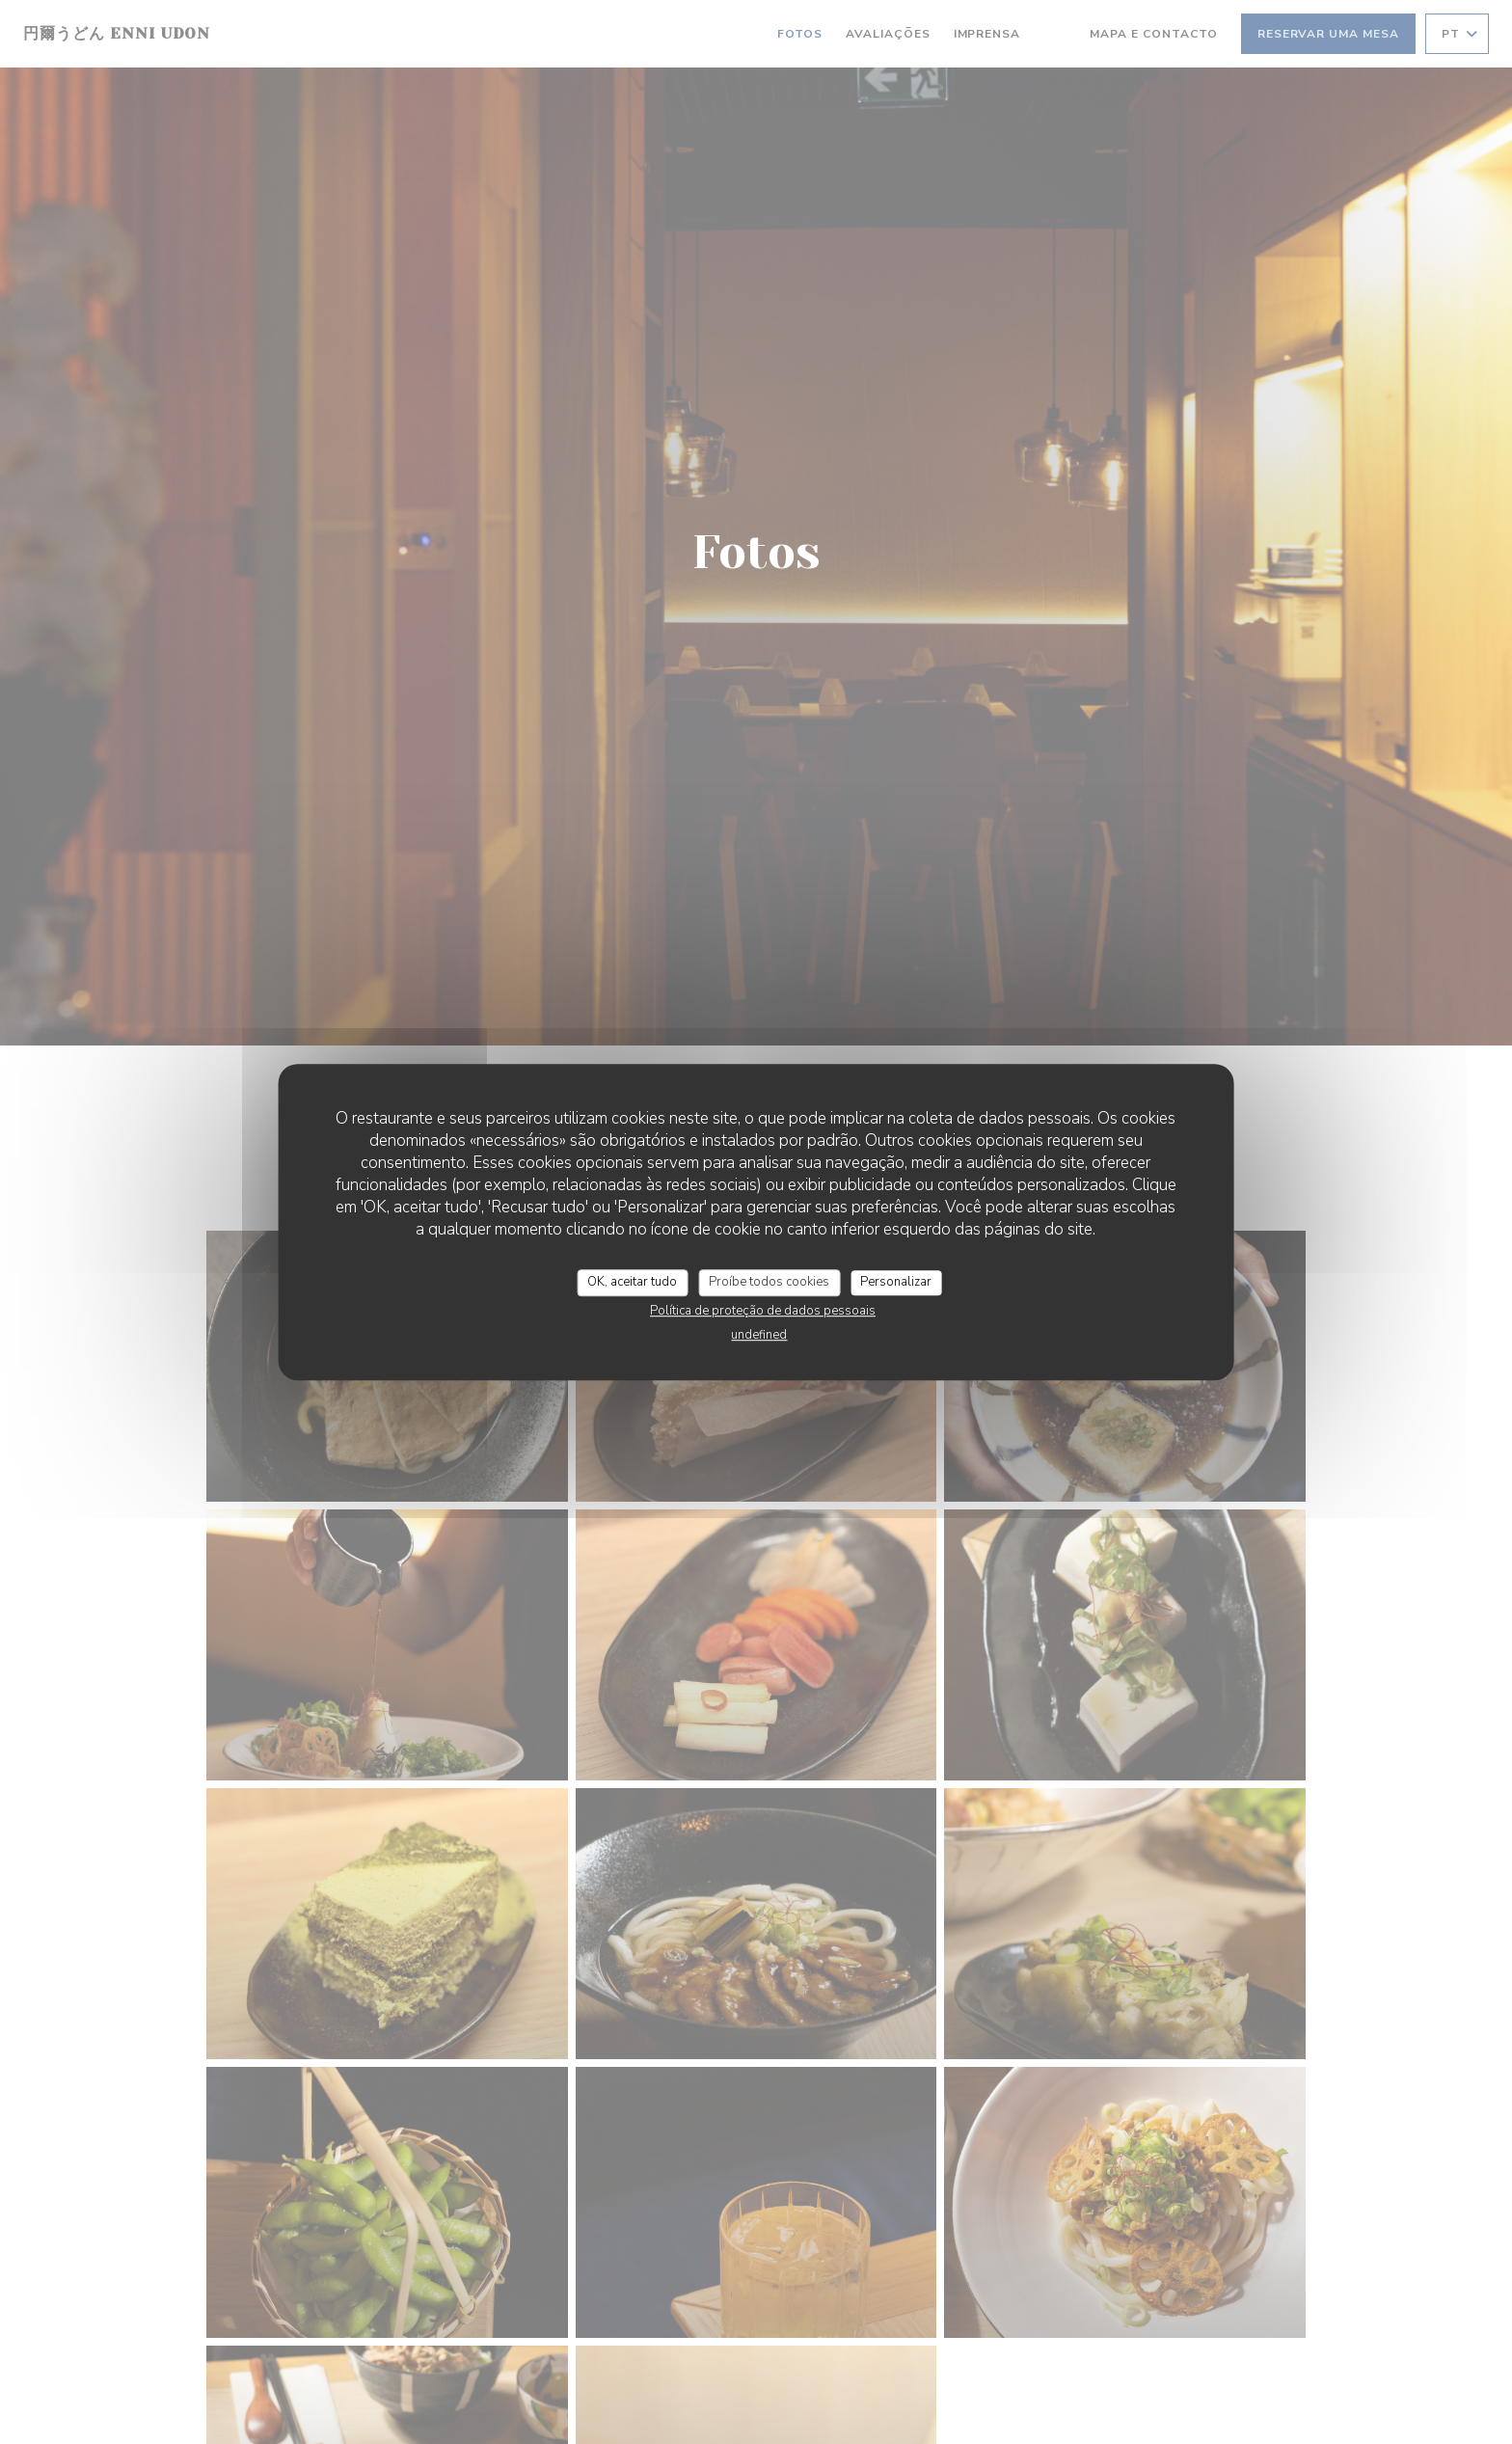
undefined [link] (759, 1335)
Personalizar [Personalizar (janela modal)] (896, 1281)
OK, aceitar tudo (632, 1281)
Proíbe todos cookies (769, 1281)
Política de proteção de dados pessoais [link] (763, 1310)
